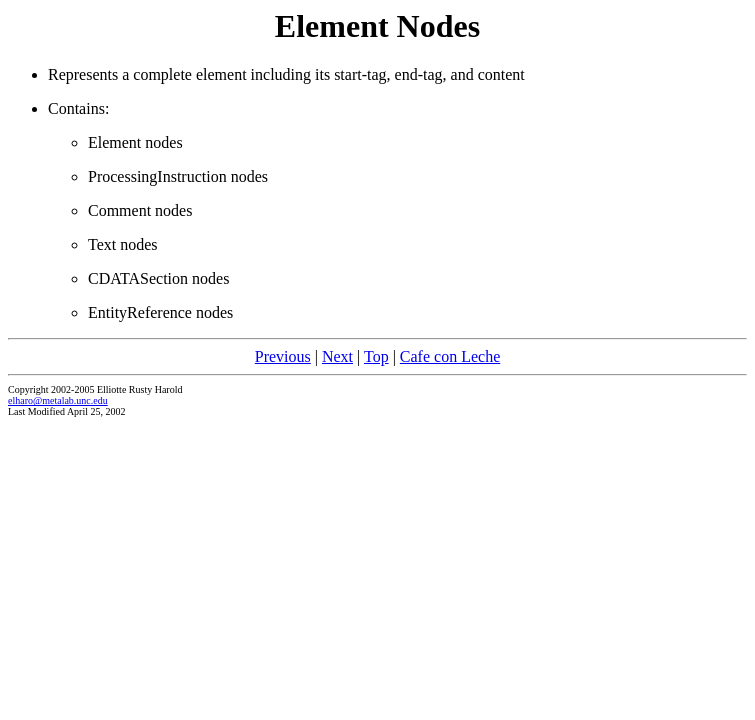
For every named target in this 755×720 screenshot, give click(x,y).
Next (337, 356)
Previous (283, 356)
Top (376, 356)
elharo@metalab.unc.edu (58, 400)
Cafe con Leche (450, 356)
